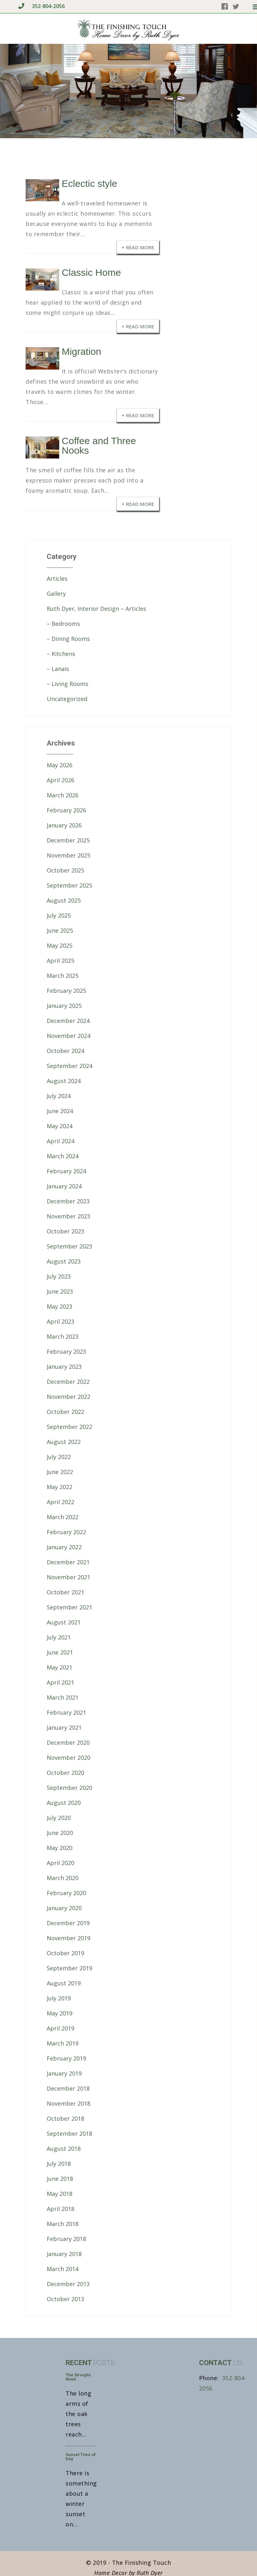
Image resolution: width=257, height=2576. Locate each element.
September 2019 (69, 1968)
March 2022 (62, 1517)
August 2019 (64, 1983)
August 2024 (64, 1081)
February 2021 (66, 1712)
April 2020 (60, 1863)
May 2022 (59, 1487)
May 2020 (59, 1848)
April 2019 (60, 2028)
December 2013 (68, 2284)
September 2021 (69, 1607)
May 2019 (59, 2013)
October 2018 (65, 2118)
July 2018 (59, 2163)
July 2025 (59, 915)
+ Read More (138, 247)
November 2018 (68, 2103)
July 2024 (59, 1096)
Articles (57, 578)
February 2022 (66, 1532)
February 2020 (66, 1893)
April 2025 (60, 960)
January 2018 (64, 2254)
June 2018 (60, 2178)
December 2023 (68, 1201)
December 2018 (68, 2088)
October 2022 (65, 1412)
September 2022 (69, 1427)
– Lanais (58, 669)
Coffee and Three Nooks (99, 445)
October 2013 (65, 2299)
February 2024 (66, 1171)
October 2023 (65, 1231)
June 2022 (60, 1472)
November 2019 (68, 1938)
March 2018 (62, 2224)
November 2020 (68, 1757)
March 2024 (62, 1156)
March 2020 (62, 1878)
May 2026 (59, 765)
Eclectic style (89, 183)
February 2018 (66, 2239)
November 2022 (68, 1396)
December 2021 (68, 1562)
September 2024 (69, 1066)
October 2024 (65, 1051)
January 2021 (64, 1727)
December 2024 (68, 1021)
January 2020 (64, 1908)
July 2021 (59, 1637)
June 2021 (60, 1652)
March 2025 (62, 975)
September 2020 (69, 1787)
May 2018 (59, 2193)
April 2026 (60, 780)
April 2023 (60, 1321)
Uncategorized (67, 699)
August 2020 (64, 1802)
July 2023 (59, 1276)
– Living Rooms (67, 684)
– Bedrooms (63, 623)
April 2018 (60, 2209)
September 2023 (69, 1246)
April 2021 (60, 1682)
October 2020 (65, 1772)
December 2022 (68, 1381)
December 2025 (68, 840)
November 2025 (68, 855)
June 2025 (60, 930)
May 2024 (59, 1126)
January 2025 (64, 1005)
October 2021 (65, 1592)
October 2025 (65, 870)
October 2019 (65, 1953)
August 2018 (64, 2148)
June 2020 (60, 1833)
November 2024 (68, 1036)
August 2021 (64, 1622)
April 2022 (60, 1502)
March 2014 (62, 2269)
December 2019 (68, 1923)
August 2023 (64, 1261)
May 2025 (59, 945)
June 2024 (60, 1111)
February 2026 (66, 810)
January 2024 (64, 1186)
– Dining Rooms (68, 638)
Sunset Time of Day (81, 2456)
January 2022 (64, 1547)
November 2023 (68, 1216)
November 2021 (68, 1577)
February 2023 (66, 1351)
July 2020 (59, 1818)
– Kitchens (61, 654)
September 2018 (69, 2133)
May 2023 (59, 1306)
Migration (81, 351)
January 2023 (64, 1366)
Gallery (56, 593)
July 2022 (59, 1457)
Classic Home (91, 272)
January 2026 (64, 825)
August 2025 (64, 900)
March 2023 (62, 1336)
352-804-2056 (41, 6)
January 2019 (64, 2073)
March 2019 (62, 2043)
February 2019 (66, 2058)
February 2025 (66, 990)
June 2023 (60, 1291)
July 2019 (59, 1998)
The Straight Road (78, 2377)
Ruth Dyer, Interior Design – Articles (96, 608)
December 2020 (68, 1742)
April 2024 (60, 1141)
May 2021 (59, 1667)
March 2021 (62, 1697)
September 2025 (69, 885)
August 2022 (64, 1442)
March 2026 (62, 795)
